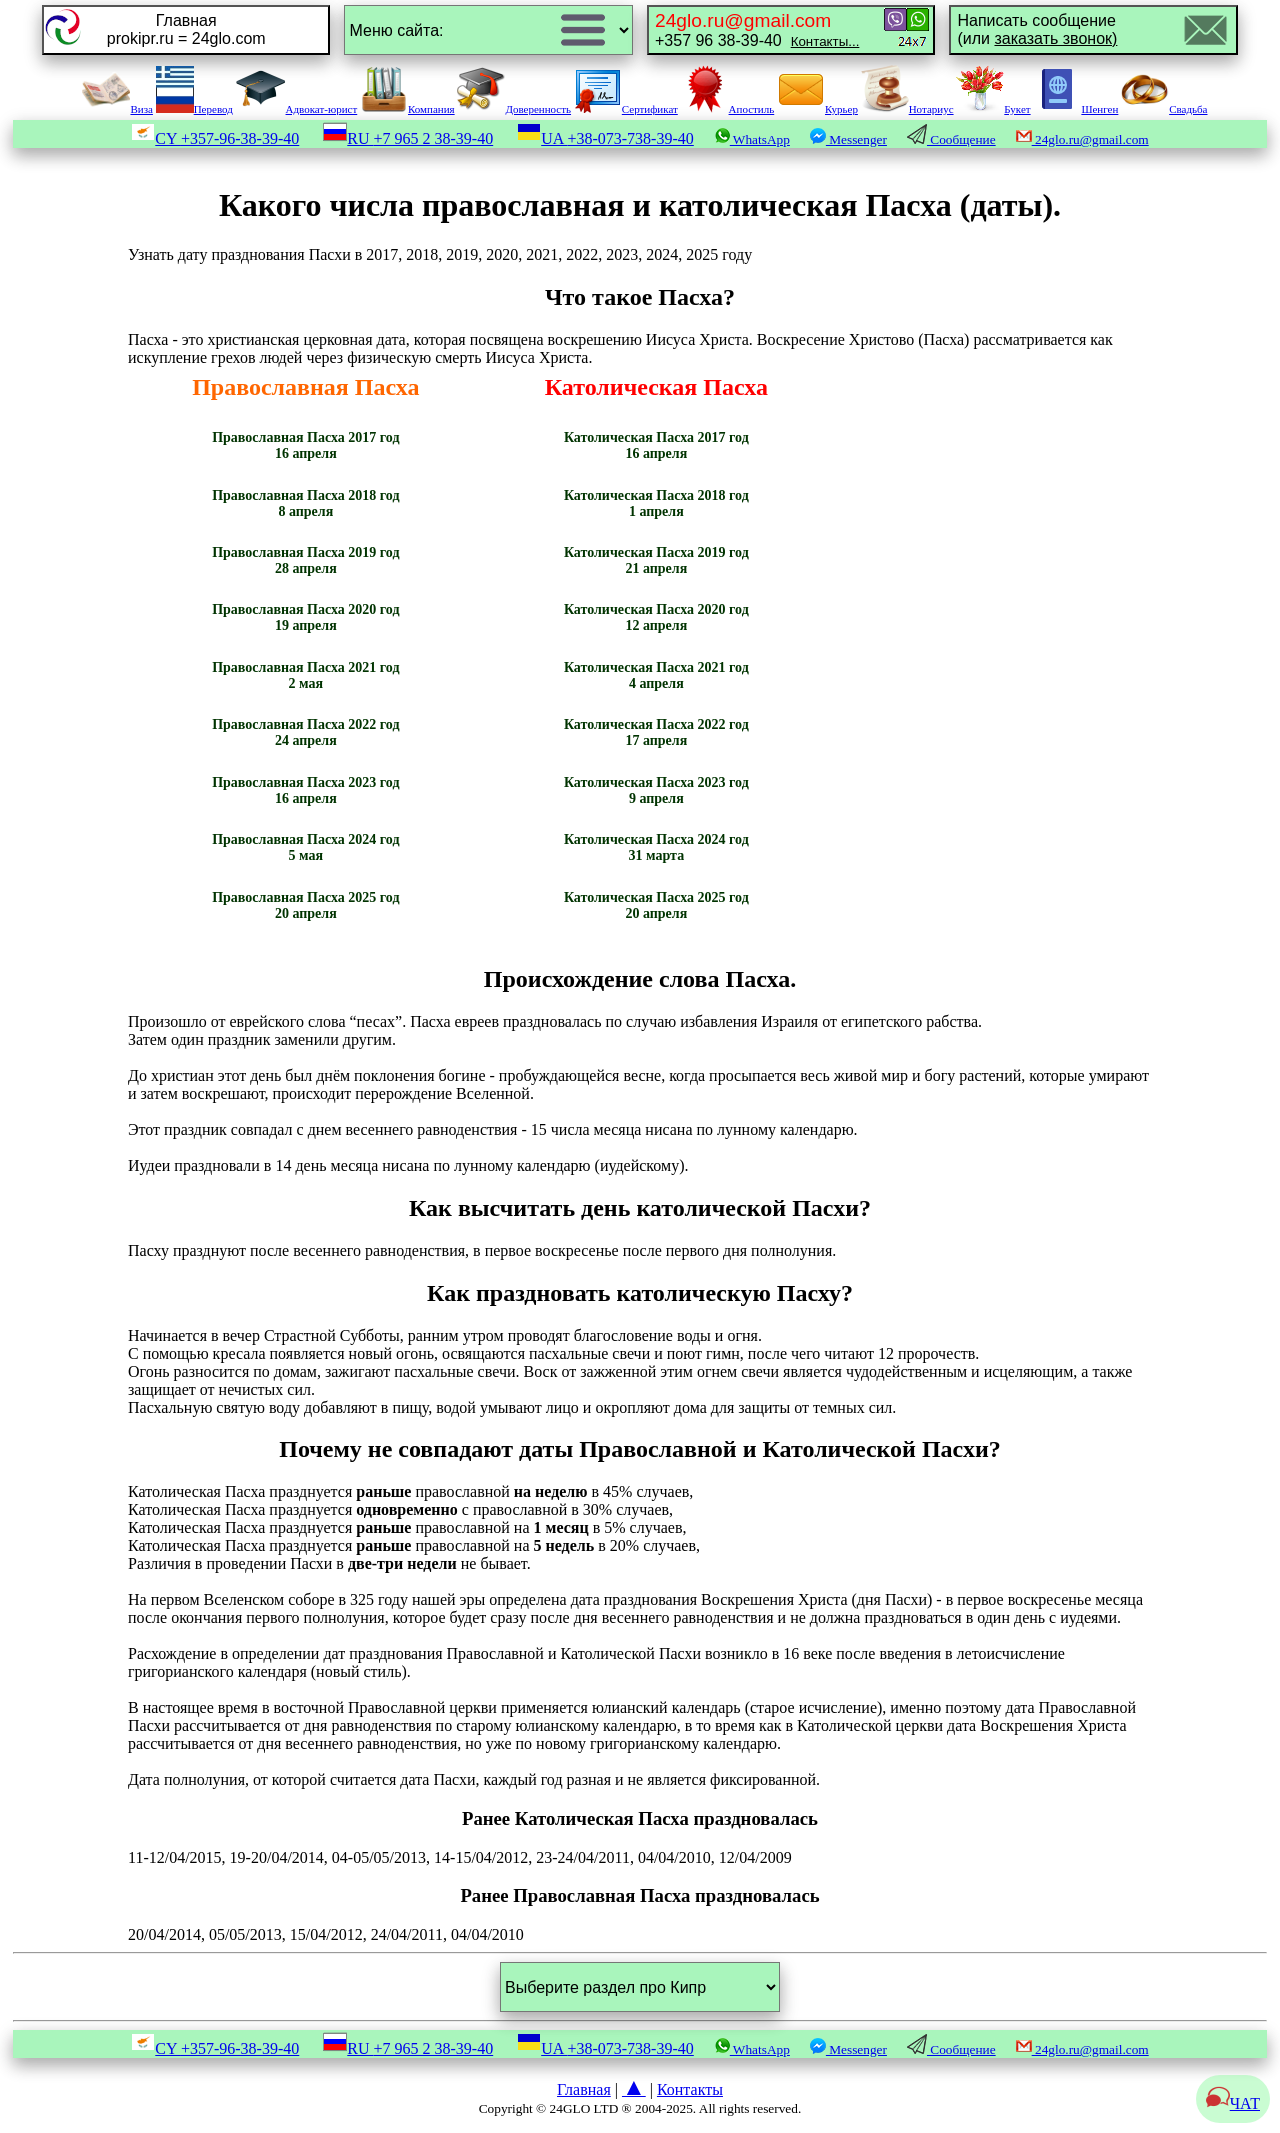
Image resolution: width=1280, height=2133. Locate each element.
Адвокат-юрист (297, 109)
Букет (993, 109)
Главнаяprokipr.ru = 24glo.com (186, 29)
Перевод (194, 109)
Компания (407, 109)
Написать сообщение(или (1037, 29)
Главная (584, 2089)
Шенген (1075, 109)
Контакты (690, 2089)
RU (408, 138)
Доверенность (514, 109)
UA (605, 138)
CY (215, 138)
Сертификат (626, 109)
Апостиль (728, 109)
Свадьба (1164, 109)
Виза (117, 109)
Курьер (817, 109)
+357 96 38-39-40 (757, 29)
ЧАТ (1233, 2103)
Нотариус (907, 109)
